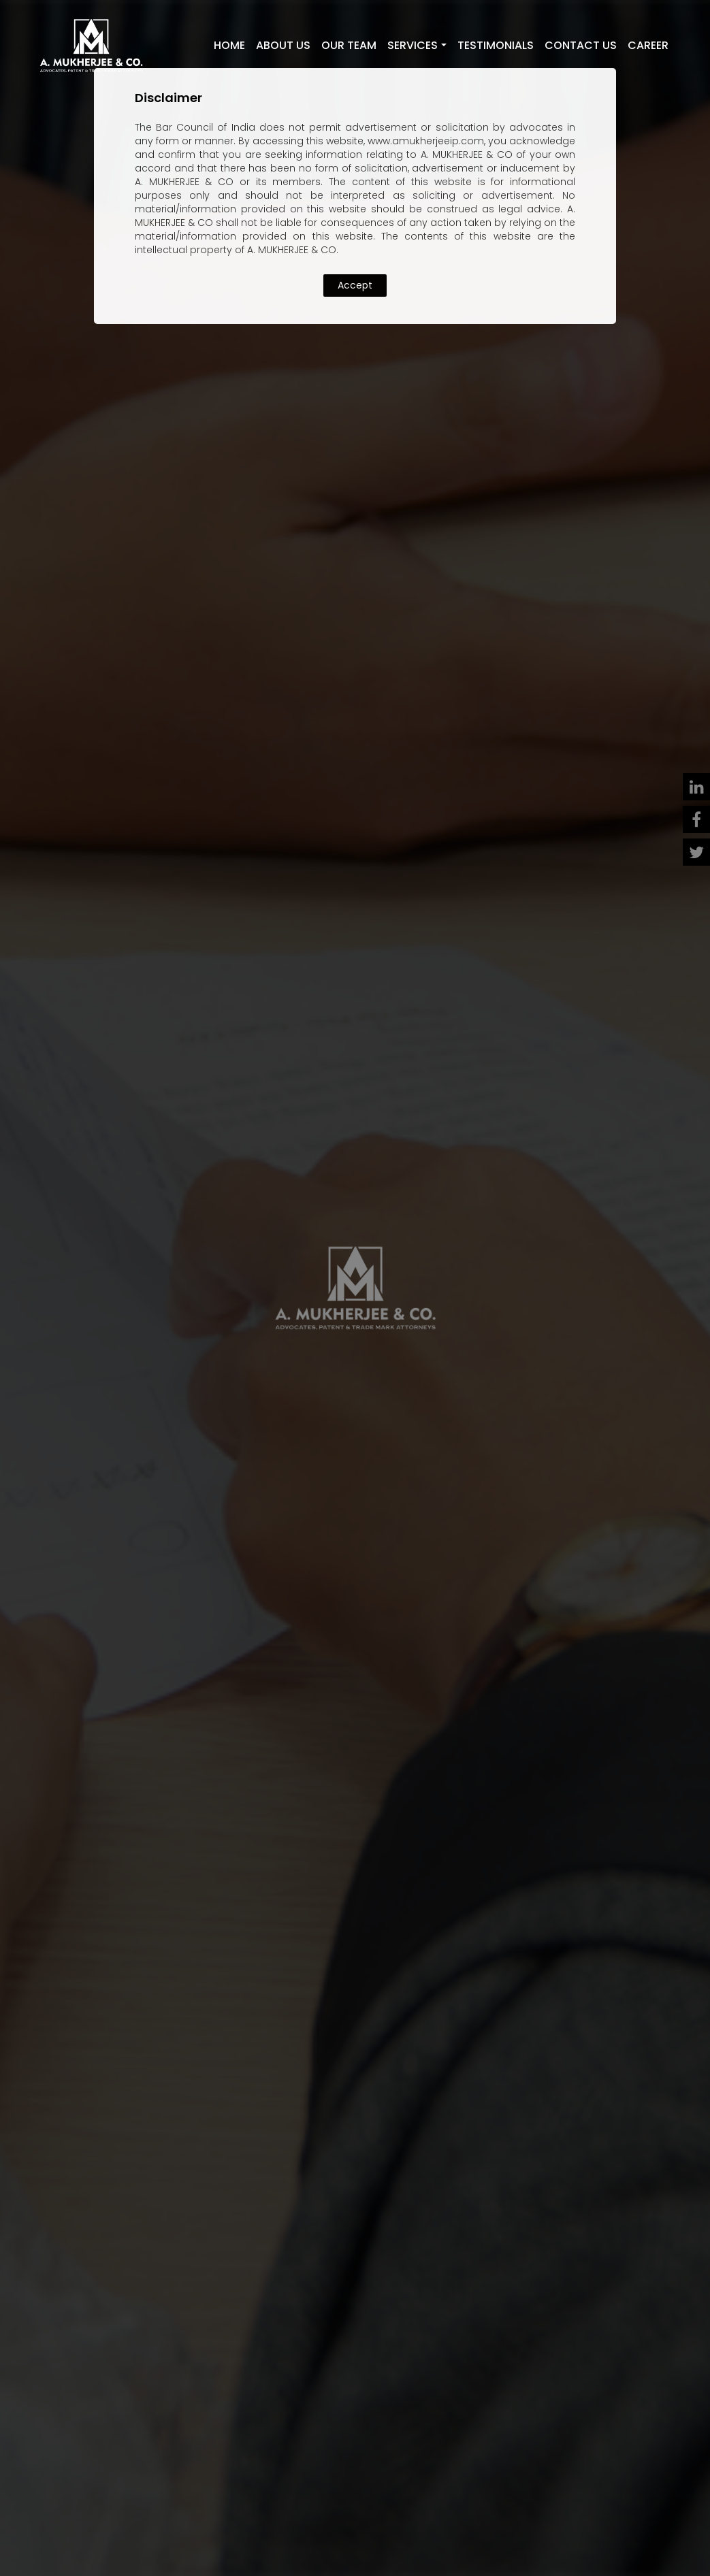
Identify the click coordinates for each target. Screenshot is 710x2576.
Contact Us (581, 45)
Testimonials (495, 45)
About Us (283, 45)
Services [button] (412, 45)
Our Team (348, 45)
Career (648, 45)
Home (229, 45)
